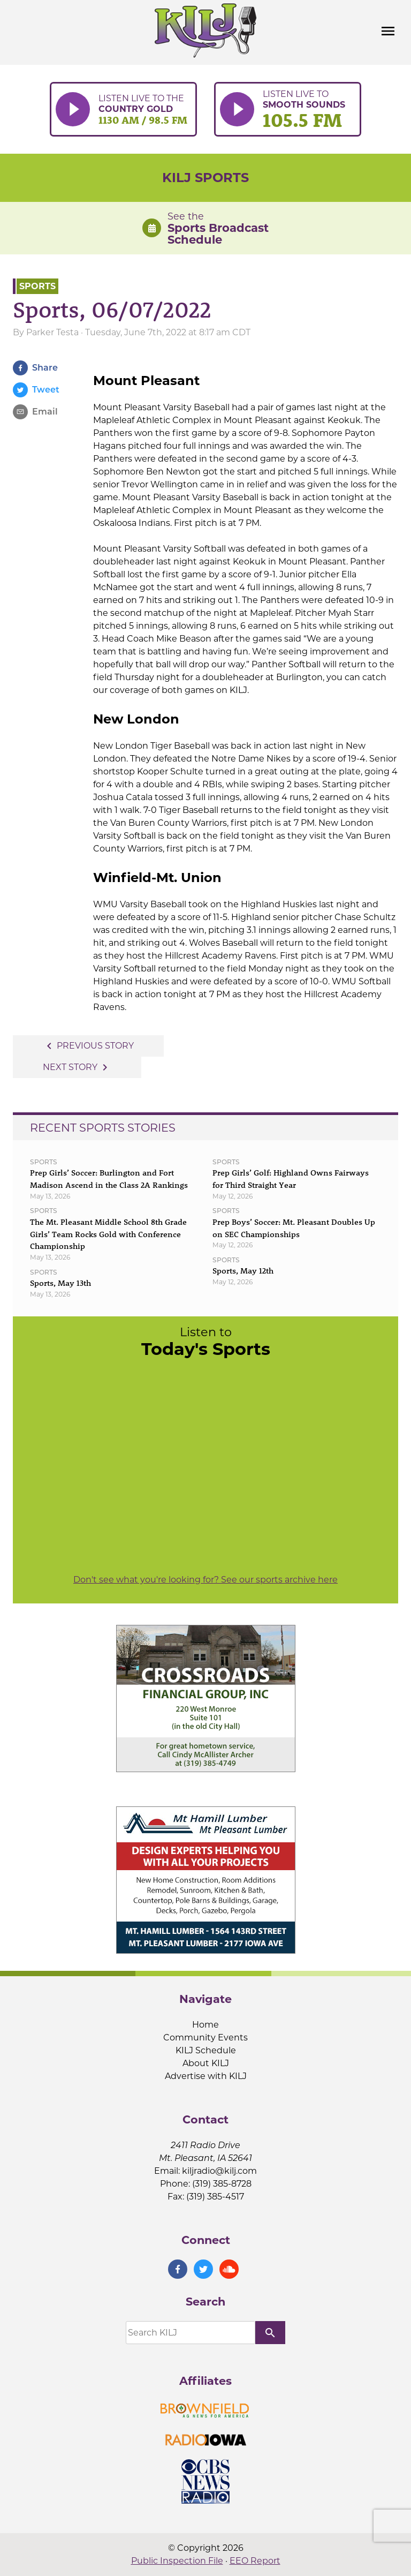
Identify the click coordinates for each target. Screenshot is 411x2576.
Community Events (205, 2037)
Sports (37, 286)
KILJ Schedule (206, 2050)
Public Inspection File (177, 2561)
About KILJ (205, 2063)
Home (205, 2025)
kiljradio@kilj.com (219, 2171)
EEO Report (255, 2561)
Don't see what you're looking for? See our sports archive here (205, 1580)
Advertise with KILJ (206, 2076)
